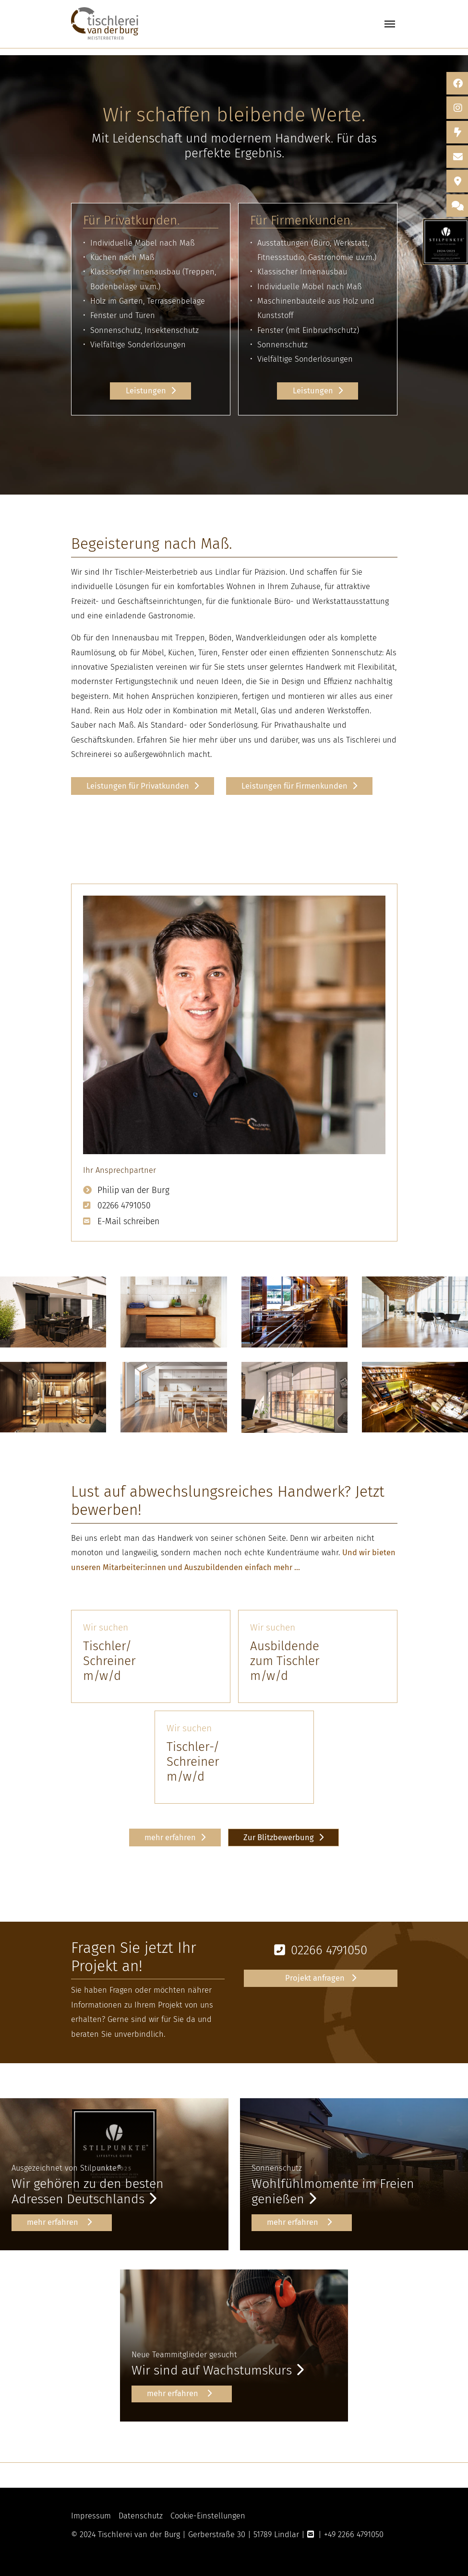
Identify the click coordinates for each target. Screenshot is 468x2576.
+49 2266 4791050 (354, 2534)
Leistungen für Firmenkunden (294, 786)
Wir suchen (105, 1627)
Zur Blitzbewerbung (278, 1837)
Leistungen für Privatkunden (137, 786)
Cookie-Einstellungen (207, 2515)
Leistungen (146, 390)
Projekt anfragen (316, 1978)
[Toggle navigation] (389, 24)
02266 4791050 (124, 1206)
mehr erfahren (170, 1837)
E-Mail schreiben (128, 1222)
